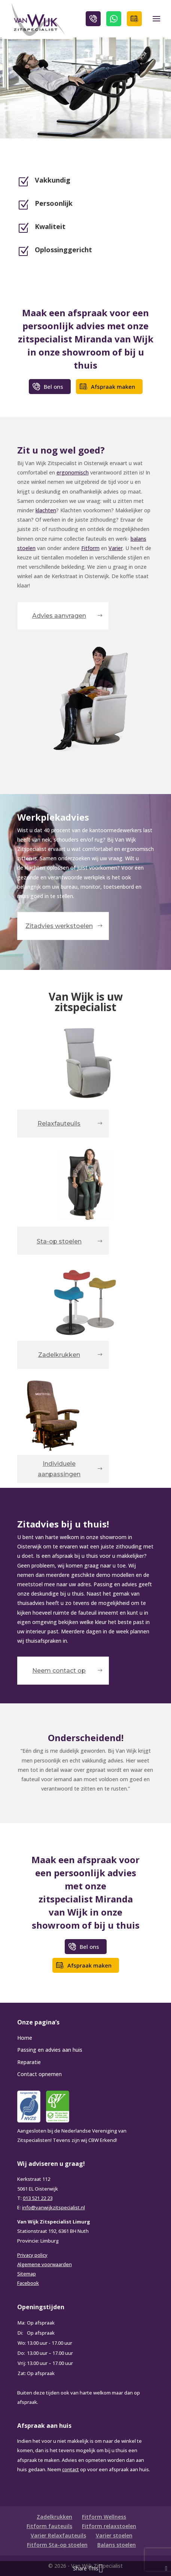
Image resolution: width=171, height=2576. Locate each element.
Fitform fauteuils (49, 2526)
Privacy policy (32, 2255)
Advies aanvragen (59, 615)
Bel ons (93, 18)
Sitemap (26, 2273)
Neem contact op (59, 1670)
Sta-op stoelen (59, 1241)
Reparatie (29, 2062)
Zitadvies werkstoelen (59, 926)
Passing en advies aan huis (49, 2049)
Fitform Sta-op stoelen (57, 2544)
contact (70, 2469)
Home (24, 2037)
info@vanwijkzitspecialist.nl (53, 2207)
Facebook (28, 2283)
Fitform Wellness (104, 2516)
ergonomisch (73, 472)
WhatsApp (113, 18)
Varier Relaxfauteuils (58, 2535)
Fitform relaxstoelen (109, 2526)
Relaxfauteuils (58, 1123)
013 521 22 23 (37, 2198)
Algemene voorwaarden (44, 2264)
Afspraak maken (134, 18)
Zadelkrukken (59, 1354)
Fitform (90, 548)
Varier (116, 548)
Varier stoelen (114, 2535)
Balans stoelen (116, 2544)
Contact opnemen (39, 2074)
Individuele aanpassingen (59, 1468)
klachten (46, 510)
